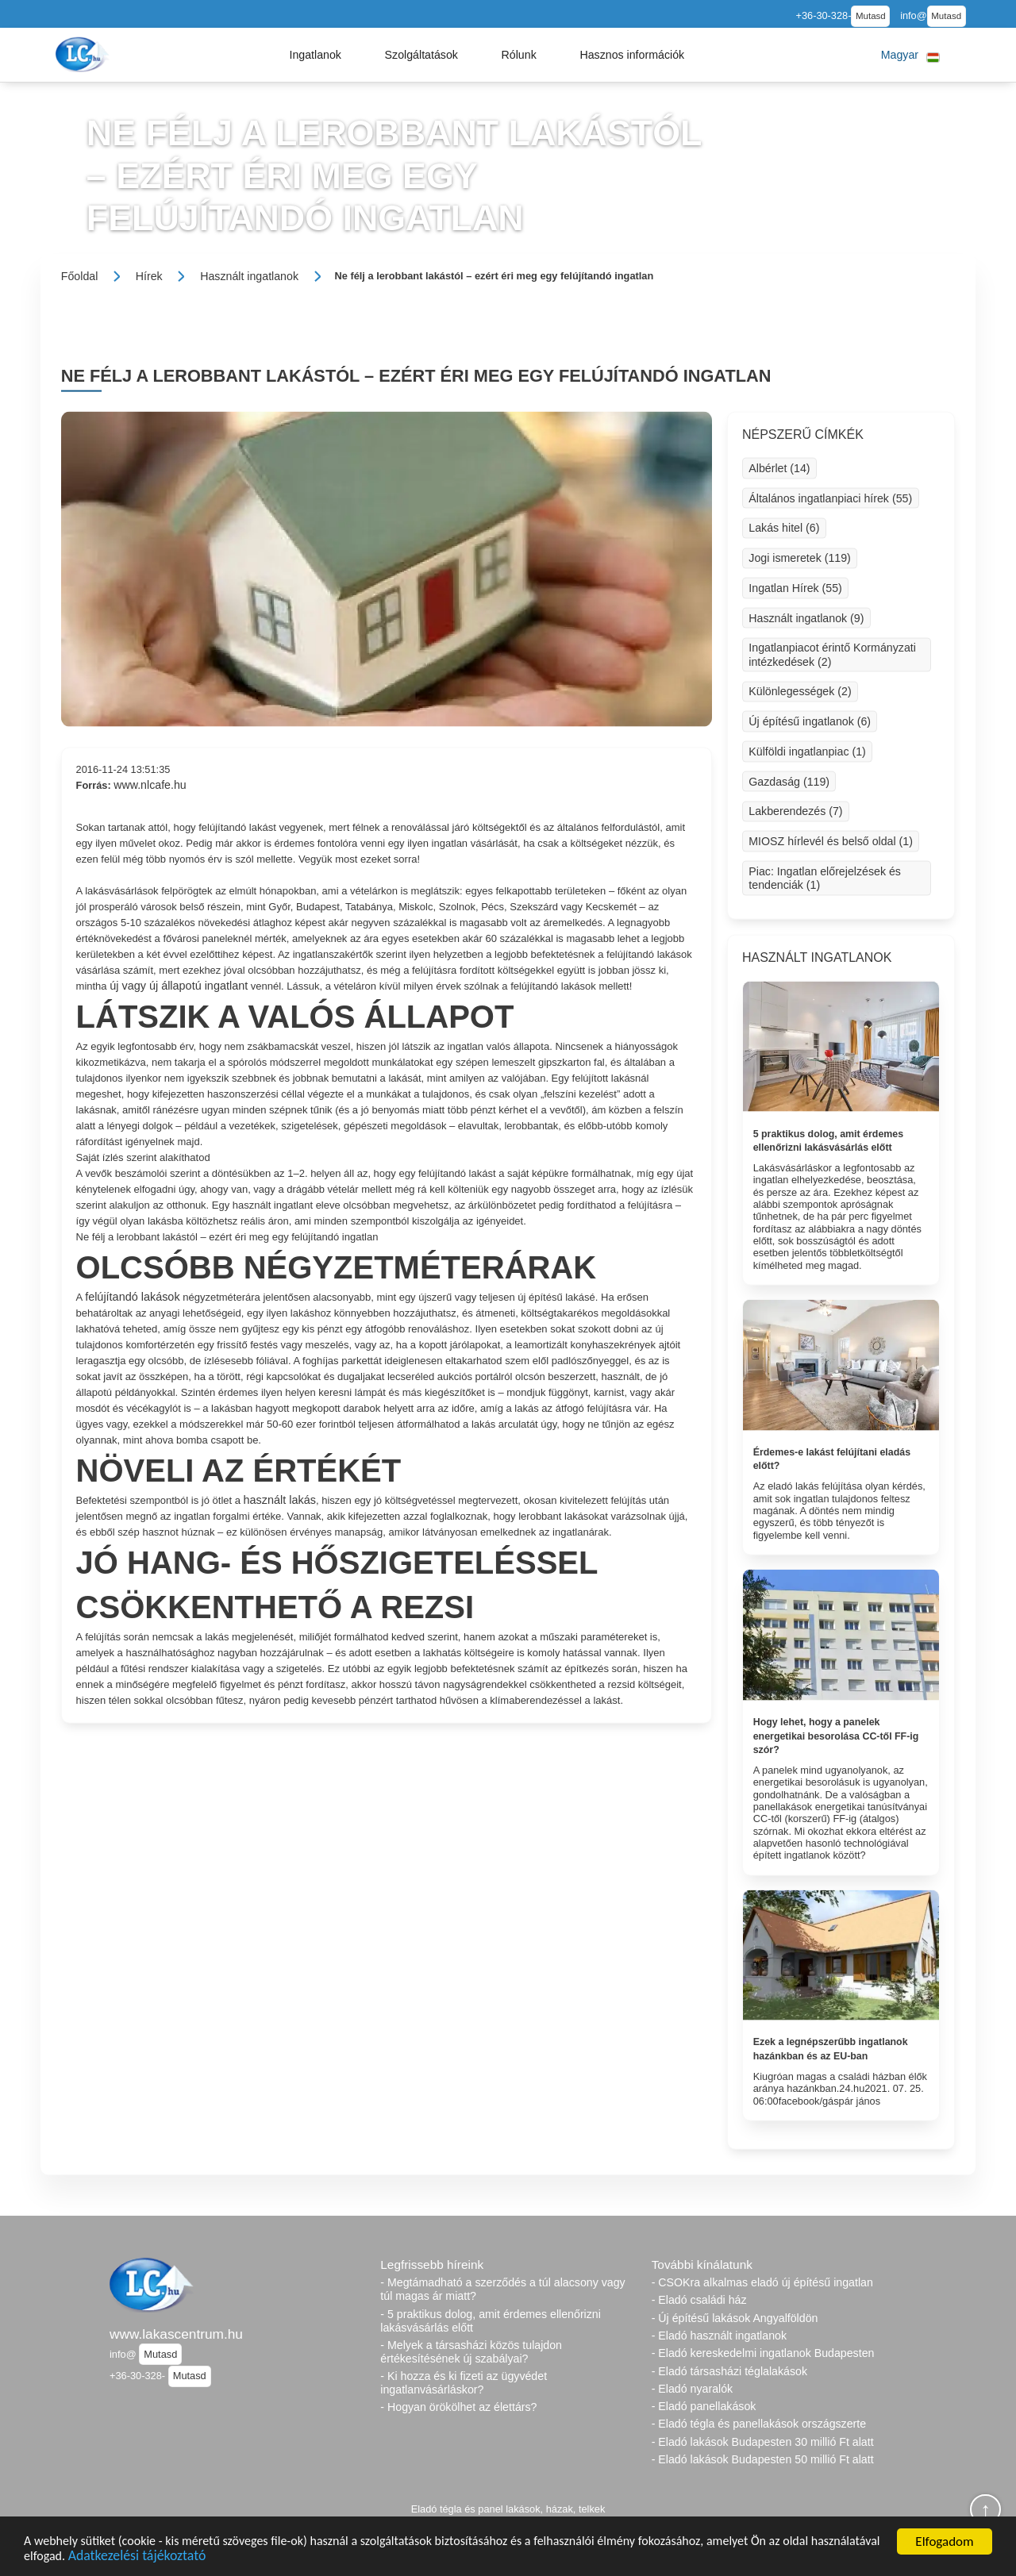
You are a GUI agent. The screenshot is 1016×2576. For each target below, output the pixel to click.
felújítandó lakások (132, 1296)
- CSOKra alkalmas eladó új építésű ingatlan (762, 2282)
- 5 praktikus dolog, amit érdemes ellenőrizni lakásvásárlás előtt (490, 2321)
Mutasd (871, 16)
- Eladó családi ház (699, 2299)
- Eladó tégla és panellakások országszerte (759, 2423)
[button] (315, 54)
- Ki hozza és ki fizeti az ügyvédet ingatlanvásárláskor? (463, 2383)
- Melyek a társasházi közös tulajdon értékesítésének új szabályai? (471, 2352)
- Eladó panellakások (704, 2406)
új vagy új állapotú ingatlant (179, 985)
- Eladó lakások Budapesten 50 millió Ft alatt (763, 2459)
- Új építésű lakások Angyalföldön (735, 2318)
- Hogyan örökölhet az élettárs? (458, 2407)
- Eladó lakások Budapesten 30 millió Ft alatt (763, 2442)
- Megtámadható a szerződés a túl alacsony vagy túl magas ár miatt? (502, 2289)
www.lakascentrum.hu (176, 2334)
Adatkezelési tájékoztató (220, 2559)
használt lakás (280, 1500)
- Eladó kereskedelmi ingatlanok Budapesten (763, 2353)
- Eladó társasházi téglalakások (729, 2371)
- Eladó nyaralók (692, 2388)
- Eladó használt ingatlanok (719, 2335)
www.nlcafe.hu (150, 785)
